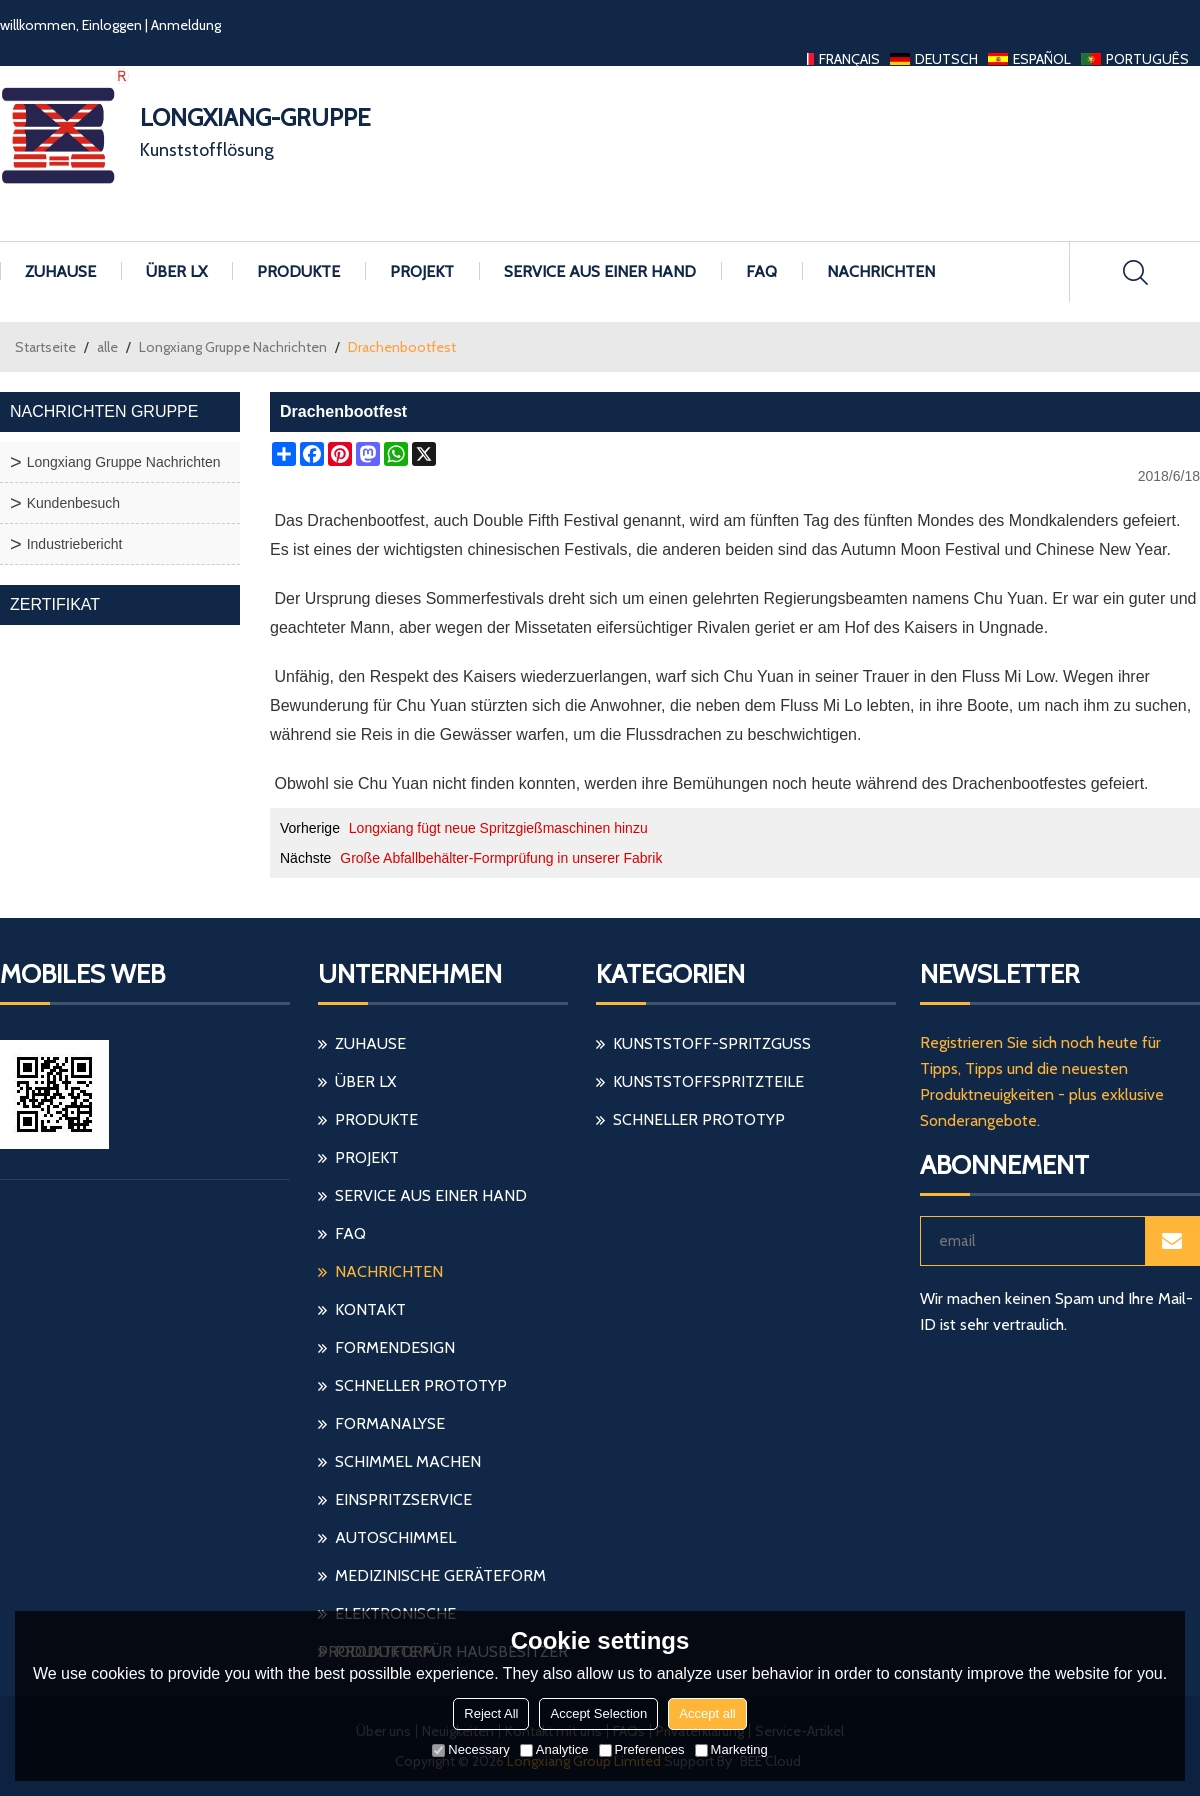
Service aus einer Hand (600, 271)
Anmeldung (186, 25)
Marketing (731, 1749)
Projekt (422, 271)
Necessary (470, 1749)
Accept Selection (598, 1713)
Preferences (642, 1749)
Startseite (45, 347)
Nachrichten (881, 271)
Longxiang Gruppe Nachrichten (233, 347)
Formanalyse (390, 1423)
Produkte (298, 271)
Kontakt (370, 1309)
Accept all (707, 1713)
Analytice (554, 1749)
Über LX (176, 271)
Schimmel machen (408, 1461)
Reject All (491, 1713)
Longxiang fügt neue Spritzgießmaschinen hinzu (498, 828)
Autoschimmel (395, 1537)
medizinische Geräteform (440, 1575)
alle (107, 347)
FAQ (761, 271)
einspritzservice (403, 1499)
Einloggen (112, 25)
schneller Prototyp (421, 1385)
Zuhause (60, 271)
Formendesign (395, 1347)
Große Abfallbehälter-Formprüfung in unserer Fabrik (501, 858)
